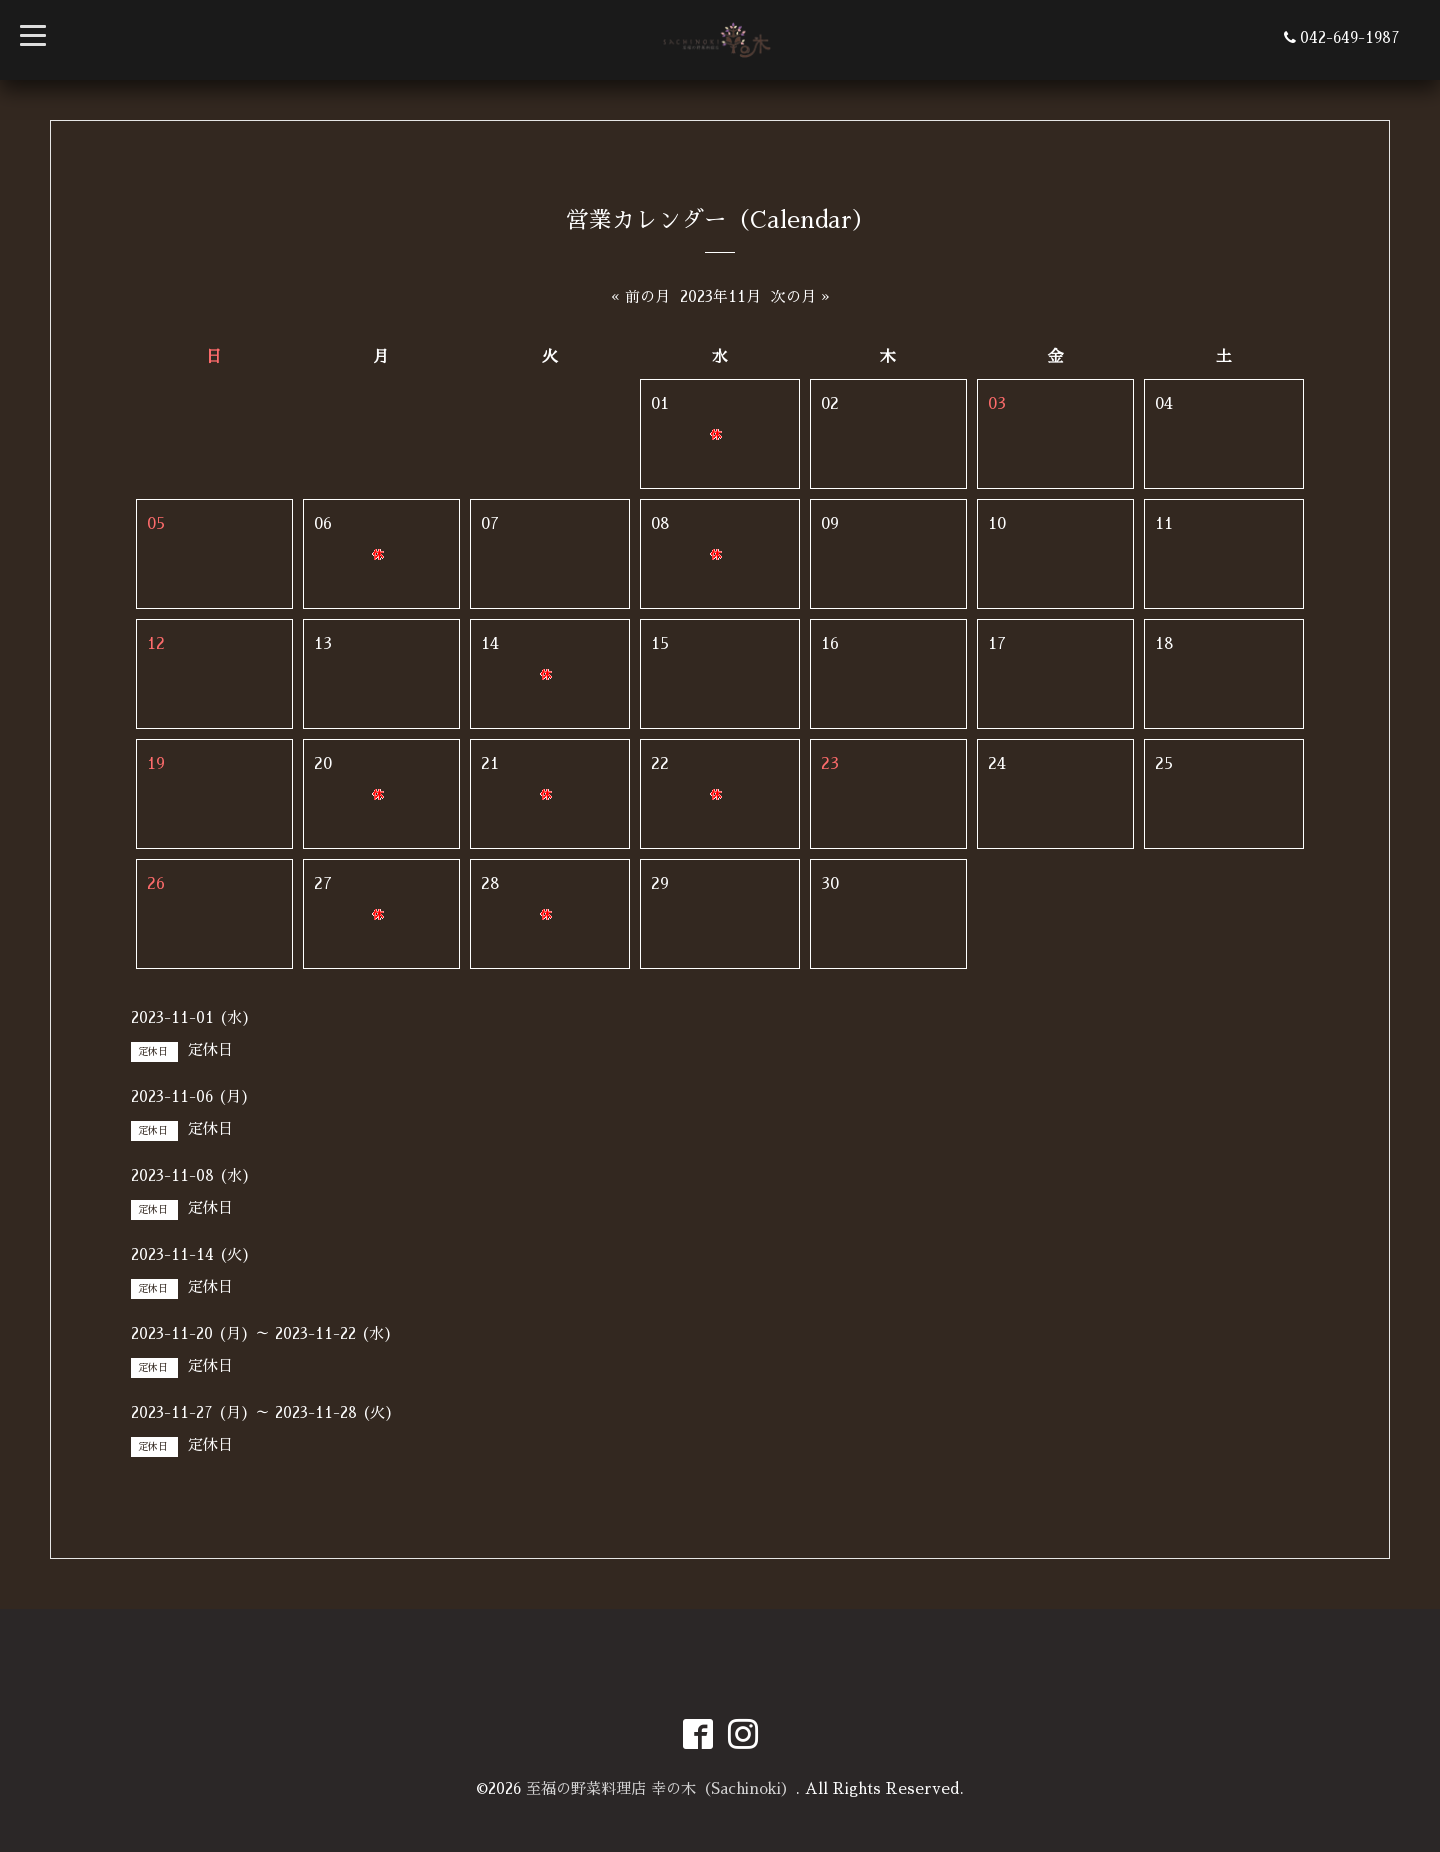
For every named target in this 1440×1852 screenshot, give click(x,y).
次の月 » (800, 296)
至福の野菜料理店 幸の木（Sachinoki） (661, 1788)
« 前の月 (640, 296)
